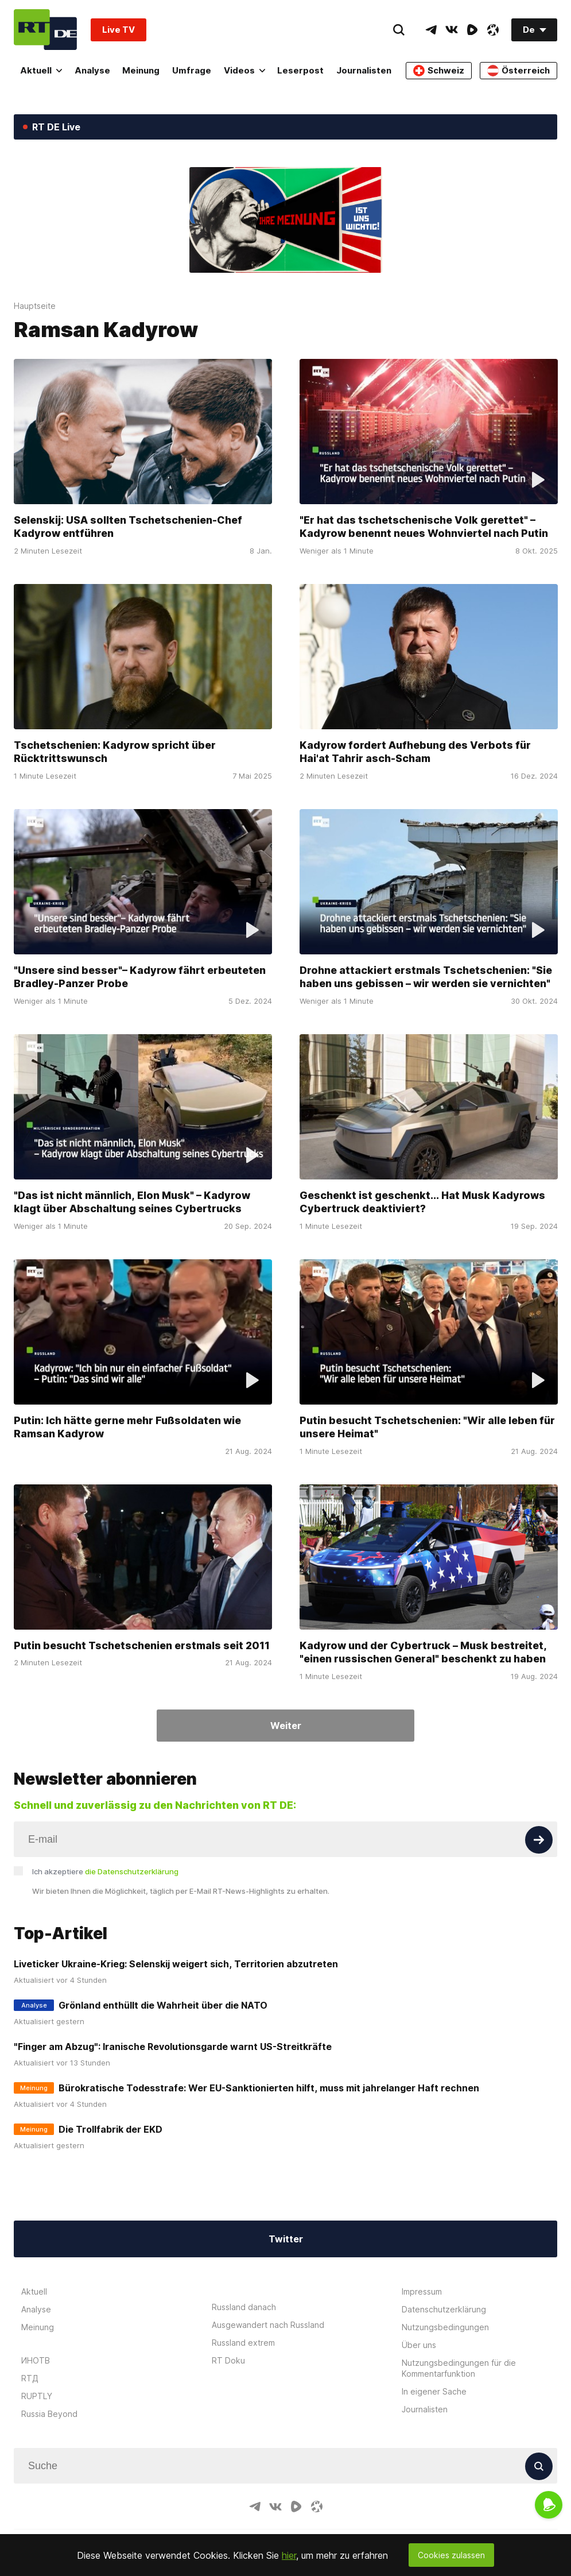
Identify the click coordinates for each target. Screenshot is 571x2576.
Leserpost (300, 70)
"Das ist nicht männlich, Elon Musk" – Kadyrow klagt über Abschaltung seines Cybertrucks (132, 1202)
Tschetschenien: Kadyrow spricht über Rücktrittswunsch (115, 752)
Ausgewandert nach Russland (268, 2325)
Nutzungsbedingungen (445, 2327)
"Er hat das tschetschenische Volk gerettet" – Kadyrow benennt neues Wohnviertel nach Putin (424, 527)
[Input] (285, 1839)
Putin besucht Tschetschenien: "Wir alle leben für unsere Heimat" (427, 1427)
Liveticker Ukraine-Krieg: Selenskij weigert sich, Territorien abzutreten (176, 1964)
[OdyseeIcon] (493, 30)
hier (289, 2555)
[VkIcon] (451, 30)
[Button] (539, 1840)
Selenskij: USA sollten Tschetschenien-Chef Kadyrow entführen (128, 527)
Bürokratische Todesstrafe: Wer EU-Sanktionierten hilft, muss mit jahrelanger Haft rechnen (269, 2088)
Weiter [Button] (285, 1725)
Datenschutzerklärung (444, 2309)
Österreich (518, 70)
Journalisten (363, 70)
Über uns (419, 2345)
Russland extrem (243, 2342)
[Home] (45, 29)
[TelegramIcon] (431, 30)
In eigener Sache (434, 2391)
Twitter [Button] (286, 2239)
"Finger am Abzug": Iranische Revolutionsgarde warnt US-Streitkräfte (173, 2046)
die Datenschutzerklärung (131, 1871)
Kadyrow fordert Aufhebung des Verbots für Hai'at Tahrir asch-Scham (415, 752)
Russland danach (244, 2307)
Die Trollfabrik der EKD (110, 2129)
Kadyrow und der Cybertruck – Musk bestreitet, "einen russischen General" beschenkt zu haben (423, 1652)
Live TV (118, 29)
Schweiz (438, 70)
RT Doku (228, 2360)
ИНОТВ (35, 2360)
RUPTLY (36, 2396)
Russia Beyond (49, 2414)
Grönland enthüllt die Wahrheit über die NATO (163, 2005)
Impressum (422, 2291)
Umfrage (191, 70)
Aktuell (41, 70)
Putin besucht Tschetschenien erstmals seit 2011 (142, 1645)
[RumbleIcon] (472, 30)
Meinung (141, 70)
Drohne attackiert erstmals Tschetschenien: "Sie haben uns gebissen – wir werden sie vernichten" (426, 977)
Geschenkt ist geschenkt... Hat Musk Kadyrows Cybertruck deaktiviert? (422, 1202)
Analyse (92, 70)
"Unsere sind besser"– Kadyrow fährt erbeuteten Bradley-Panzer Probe (140, 977)
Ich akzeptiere (105, 1871)
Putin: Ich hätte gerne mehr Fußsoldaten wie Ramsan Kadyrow (127, 1427)
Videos (244, 70)
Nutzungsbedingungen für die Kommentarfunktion (459, 2368)
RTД (29, 2378)
